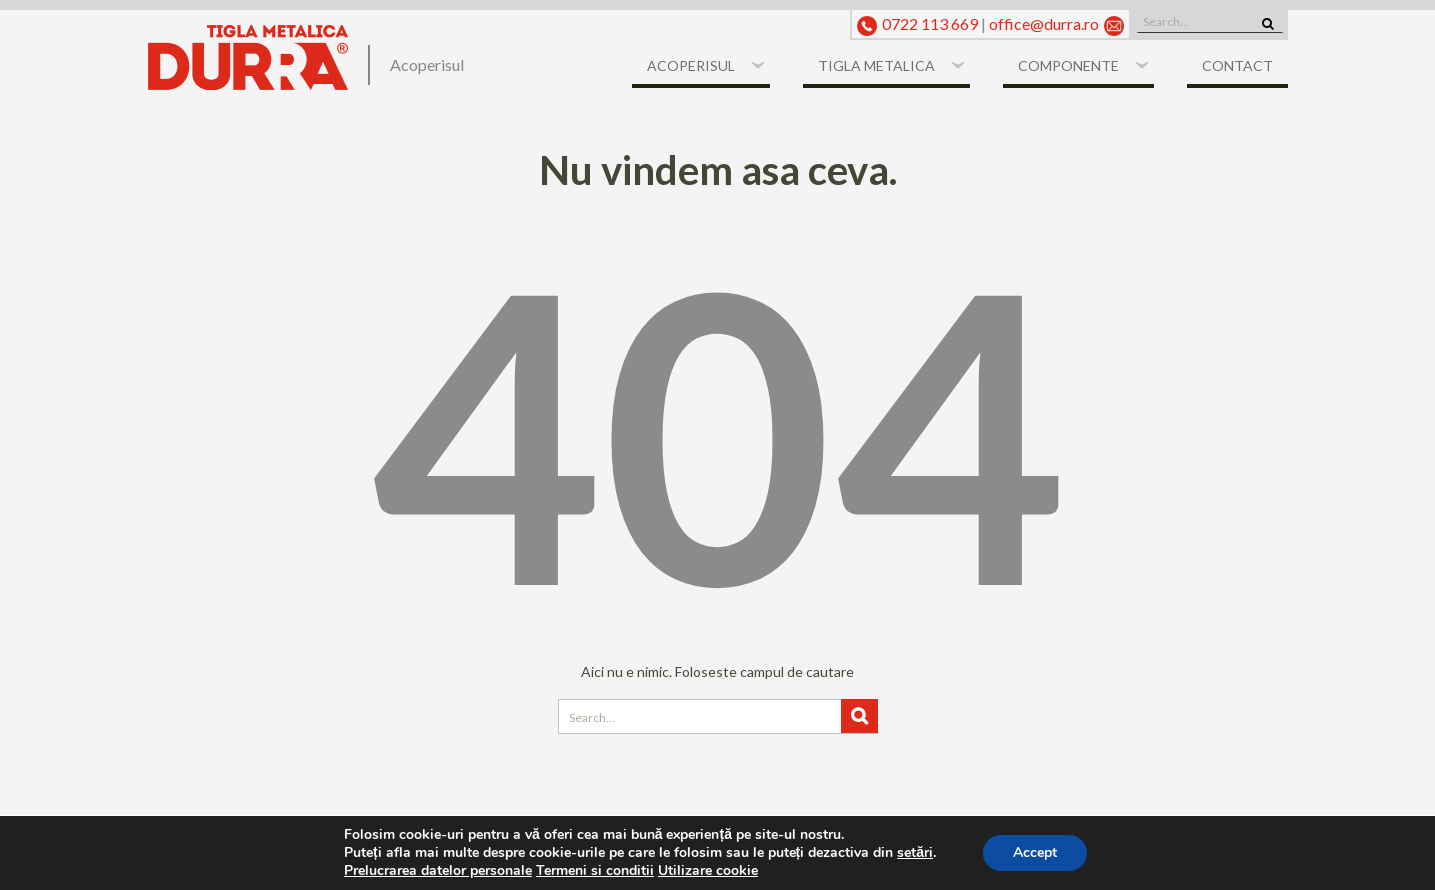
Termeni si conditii (595, 870)
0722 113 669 (930, 23)
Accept (1035, 852)
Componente (1068, 65)
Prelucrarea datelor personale (438, 870)
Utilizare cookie (708, 870)
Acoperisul (691, 65)
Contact (1237, 65)
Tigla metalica (876, 65)
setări (915, 853)
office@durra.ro (1044, 23)
